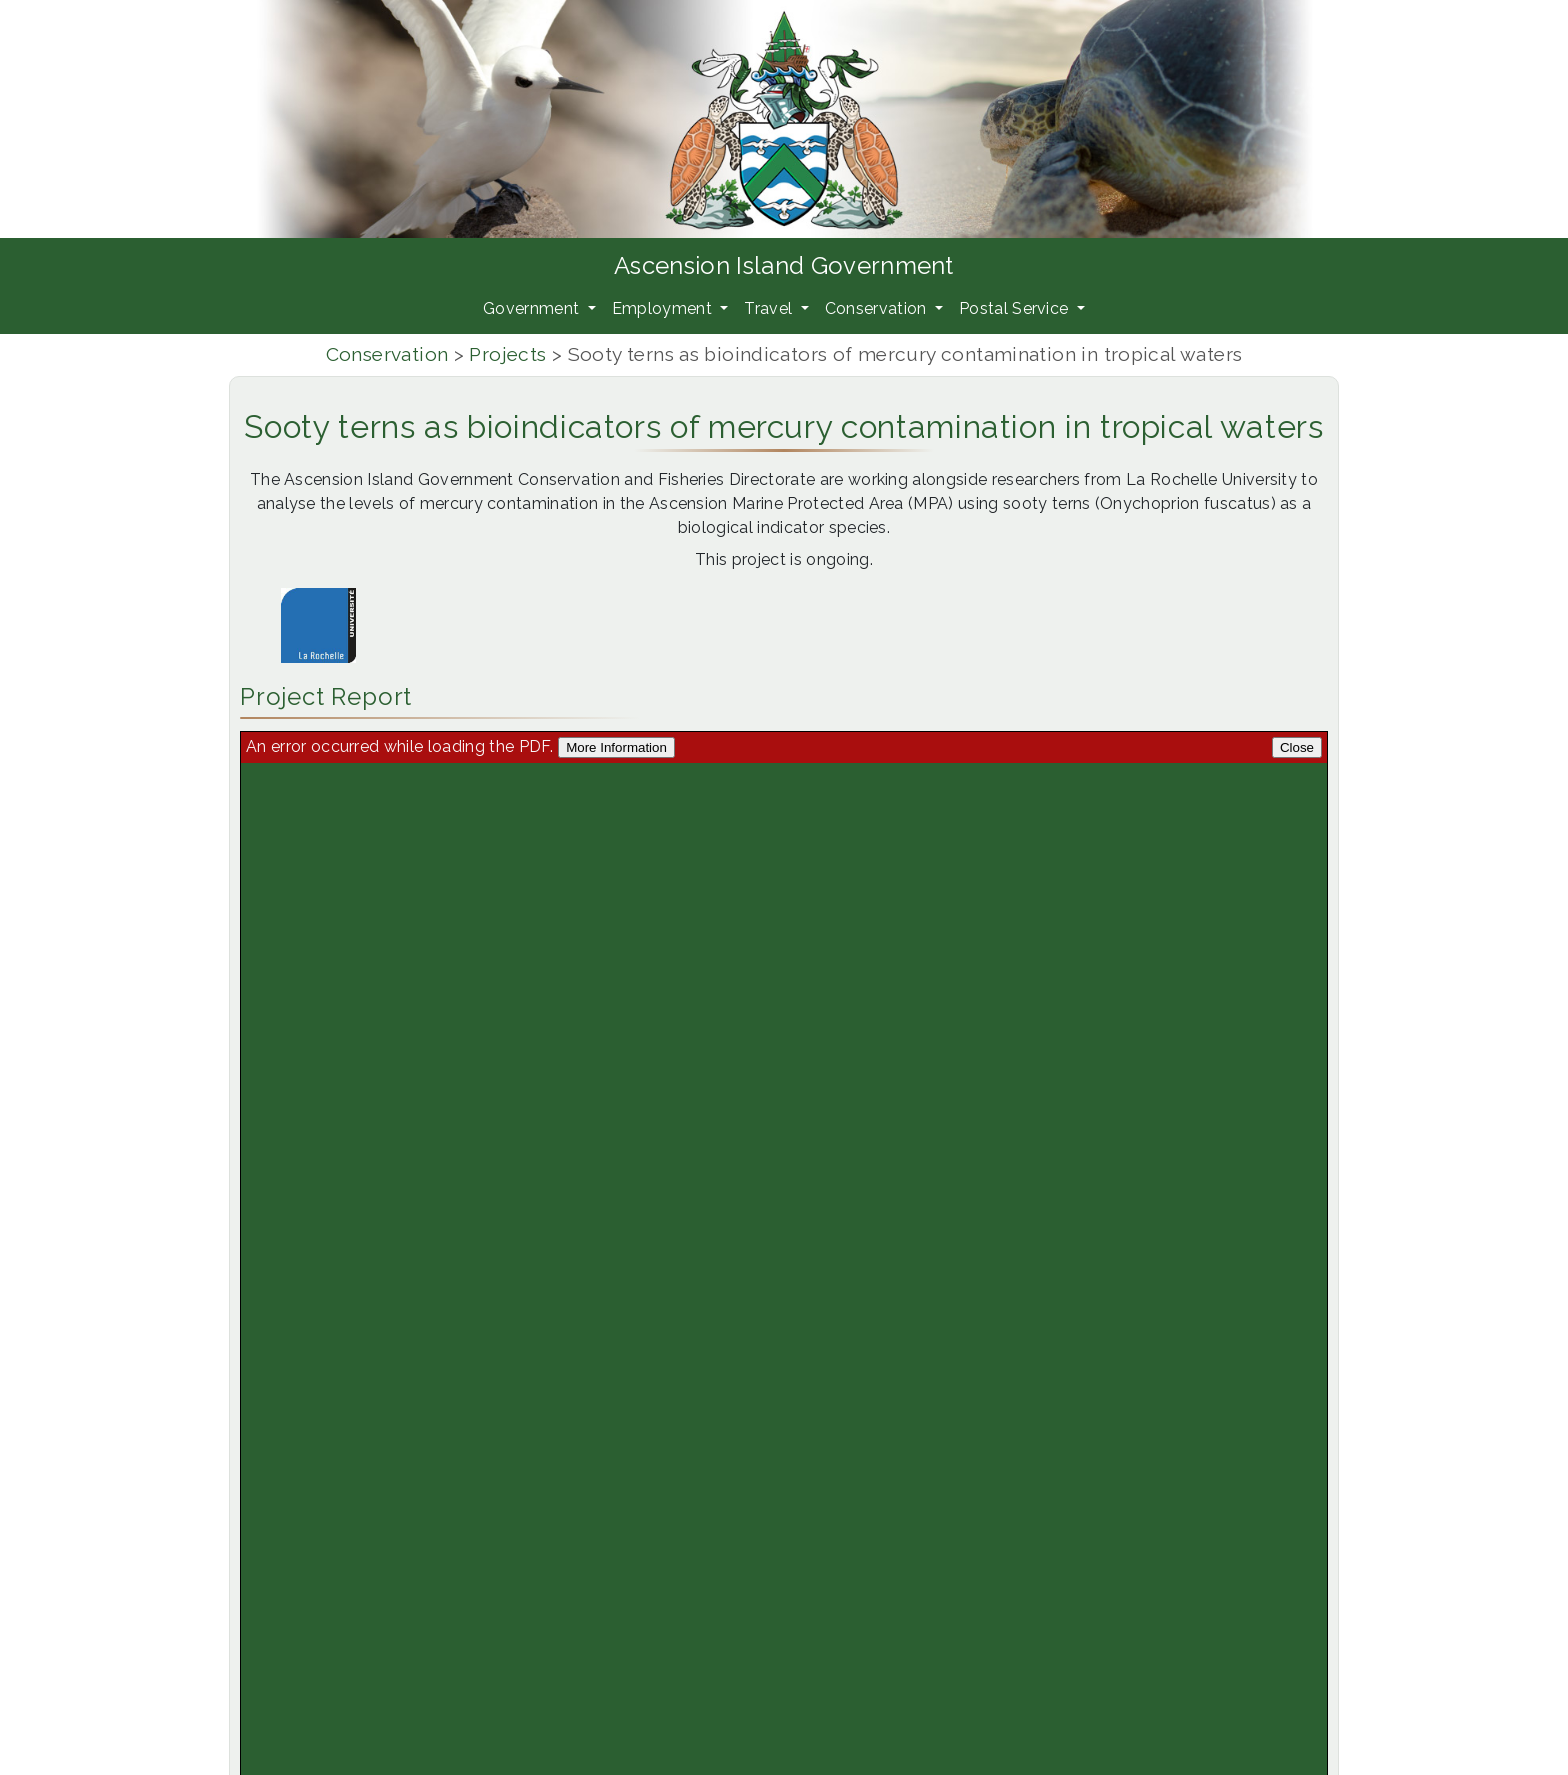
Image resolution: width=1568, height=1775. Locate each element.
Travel (770, 308)
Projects (507, 354)
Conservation (878, 308)
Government (533, 308)
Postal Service (1016, 308)
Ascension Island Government (784, 265)
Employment (664, 308)
